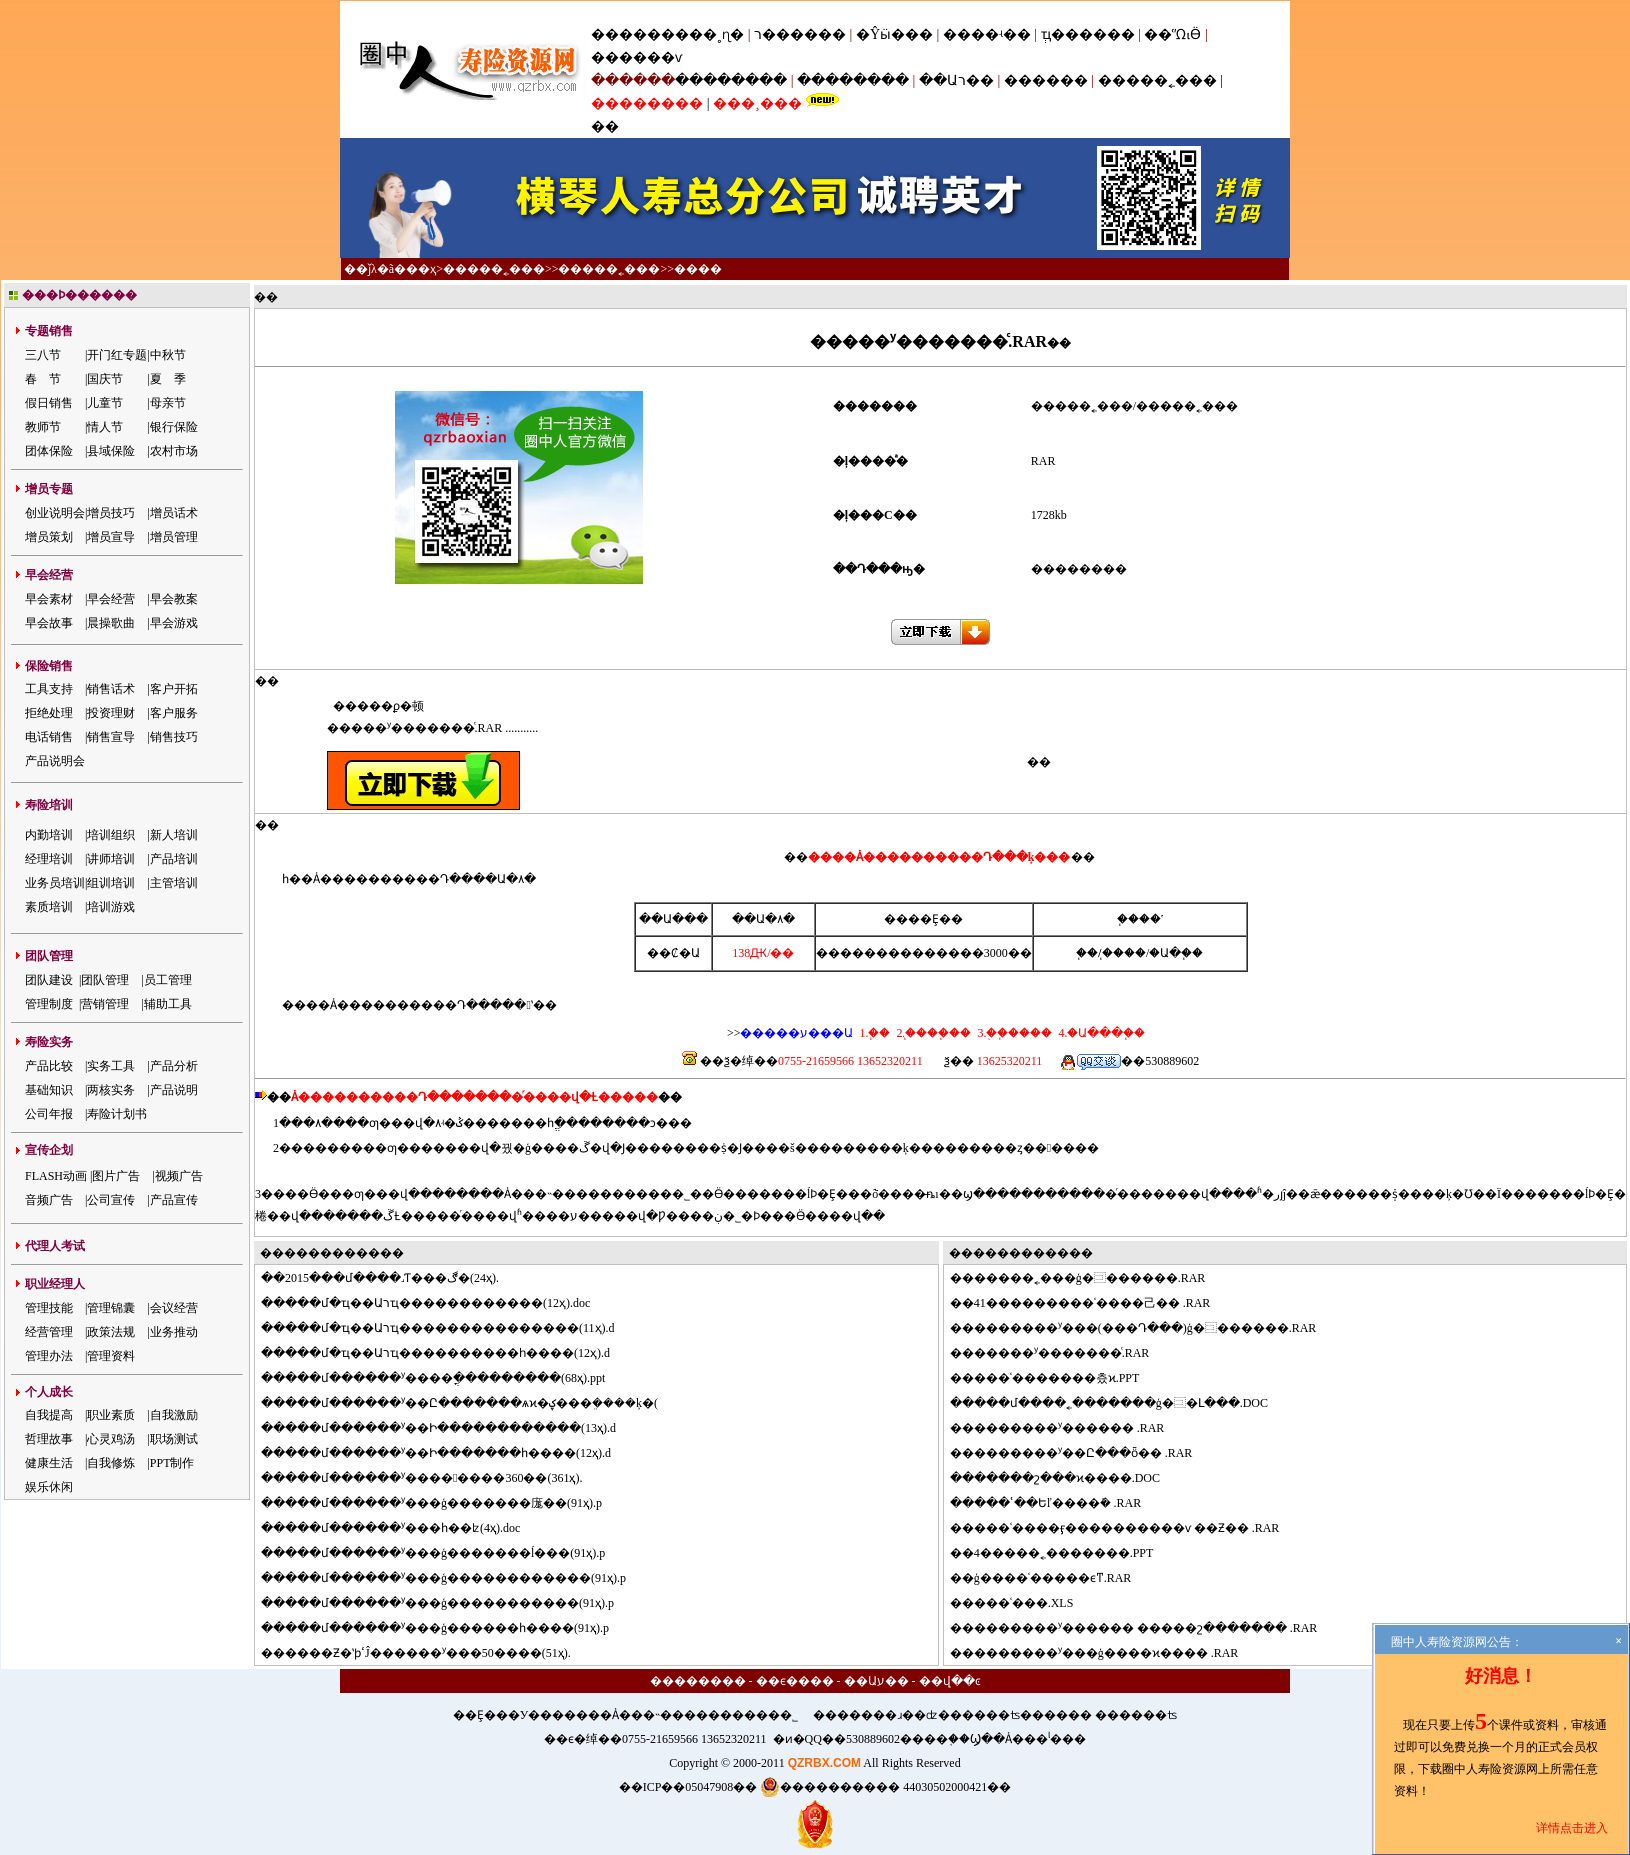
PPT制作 (172, 1463)
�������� (731, 80)
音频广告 (49, 1200)
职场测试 (174, 1439)
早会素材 (49, 599)
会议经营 (174, 1308)
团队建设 (49, 980)
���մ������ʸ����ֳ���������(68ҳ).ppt (445, 1378)
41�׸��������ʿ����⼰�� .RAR (1092, 1303)
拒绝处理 (49, 713)
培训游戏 (111, 907)
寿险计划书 (117, 1114)
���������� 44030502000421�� (885, 1787)
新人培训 (174, 835)
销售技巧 (174, 737)
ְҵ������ (1088, 34)
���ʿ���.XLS (1024, 1603)
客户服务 (174, 713)
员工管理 (168, 980)
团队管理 (105, 980)
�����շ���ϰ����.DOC (1067, 1478)
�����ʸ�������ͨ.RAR (1062, 1353)
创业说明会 (55, 513)
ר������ (802, 34)
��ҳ (421, 269)
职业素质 (111, 1415)
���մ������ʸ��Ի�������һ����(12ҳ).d (448, 1453)
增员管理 (174, 537)
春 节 (43, 379)
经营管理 (49, 1332)
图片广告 (116, 1176)
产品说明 (174, 1090)
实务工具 (111, 1066)
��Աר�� (956, 80)
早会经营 (111, 599)
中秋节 (168, 355)
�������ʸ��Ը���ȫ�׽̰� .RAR (1083, 1453)
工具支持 (49, 689)
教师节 (43, 427)
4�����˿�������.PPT (1064, 1553)
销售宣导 (111, 737)
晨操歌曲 (111, 623)
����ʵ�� (987, 34)
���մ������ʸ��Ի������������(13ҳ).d (450, 1428)
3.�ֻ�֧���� (1013, 1033)
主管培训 (174, 883)
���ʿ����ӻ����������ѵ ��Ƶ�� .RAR (1127, 1528)
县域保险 (111, 451)
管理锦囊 (111, 1308)
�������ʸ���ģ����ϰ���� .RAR (1106, 1653)
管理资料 (111, 1356)
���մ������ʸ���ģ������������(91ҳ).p (455, 1578)
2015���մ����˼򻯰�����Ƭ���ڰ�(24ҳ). (392, 1278)
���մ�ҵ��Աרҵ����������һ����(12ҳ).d (447, 1353)
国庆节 (105, 379)
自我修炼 (111, 1463)
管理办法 (49, 1356)
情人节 (105, 427)
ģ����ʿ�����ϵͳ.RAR (1053, 1578)
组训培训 (111, 883)
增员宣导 (111, 537)
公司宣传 (111, 1200)
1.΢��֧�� (874, 1033)
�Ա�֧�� (1176, 953)
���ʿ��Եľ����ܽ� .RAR (1058, 1503)
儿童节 (105, 403)
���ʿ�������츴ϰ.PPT (1057, 1378)
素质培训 (49, 907)
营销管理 (105, 1004)
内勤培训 (49, 835)
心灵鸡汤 (111, 1439)
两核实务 (111, 1090)
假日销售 (49, 403)
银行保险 (174, 427)
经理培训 (49, 859)
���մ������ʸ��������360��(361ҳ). (433, 1478)
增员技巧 (111, 513)
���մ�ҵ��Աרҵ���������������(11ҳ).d (450, 1328)
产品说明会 (55, 761)
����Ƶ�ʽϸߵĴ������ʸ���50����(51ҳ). (428, 1653)
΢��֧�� (1087, 953)
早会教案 (174, 599)
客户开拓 (174, 689)
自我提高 (49, 1415)
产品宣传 (174, 1200)
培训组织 (111, 835)
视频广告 (179, 1176)
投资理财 (111, 713)
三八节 (43, 355)
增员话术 (174, 513)
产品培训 (174, 859)
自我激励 (174, 1415)
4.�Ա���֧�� (1100, 1033)
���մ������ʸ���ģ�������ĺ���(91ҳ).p (445, 1553)
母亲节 (168, 403)
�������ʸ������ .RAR (1069, 1428)
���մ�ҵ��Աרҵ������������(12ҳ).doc (437, 1303)
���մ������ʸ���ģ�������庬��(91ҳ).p (443, 1503)
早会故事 (49, 623)
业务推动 (174, 1332)
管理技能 (49, 1308)
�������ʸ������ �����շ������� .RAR (1146, 1628)
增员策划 (49, 537)
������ (1046, 80)
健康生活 (49, 1463)
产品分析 (174, 1066)
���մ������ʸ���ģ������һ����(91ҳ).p (447, 1628)
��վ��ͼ (950, 1681)
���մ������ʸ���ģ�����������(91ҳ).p (449, 1603)
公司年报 (49, 1114)
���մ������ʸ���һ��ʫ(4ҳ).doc (402, 1528)
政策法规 (111, 1332)
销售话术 (111, 689)
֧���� (1124, 953)
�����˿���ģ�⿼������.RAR (1090, 1278)
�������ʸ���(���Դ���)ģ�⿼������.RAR (1145, 1328)
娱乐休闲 (49, 1487)
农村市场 (174, 451)
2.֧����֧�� (932, 1033)
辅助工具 (168, 1004)
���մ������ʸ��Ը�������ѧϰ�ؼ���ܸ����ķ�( (471, 1403)
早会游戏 (174, 623)
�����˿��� (1157, 80)
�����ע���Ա (796, 1033)
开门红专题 (117, 355)
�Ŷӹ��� (894, 34)
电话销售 (49, 737)
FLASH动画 (56, 1176)
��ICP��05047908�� (688, 1787)
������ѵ (636, 57)
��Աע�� (876, 1681)
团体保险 (49, 451)
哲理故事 (49, 1439)
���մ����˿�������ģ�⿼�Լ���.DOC (1121, 1403)
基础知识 (49, 1090)
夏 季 (168, 379)
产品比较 (49, 1066)
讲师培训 (111, 859)
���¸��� (757, 103)
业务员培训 (55, 883)
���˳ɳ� (709, 34)
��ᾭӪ (1172, 34)
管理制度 (49, 1004)
